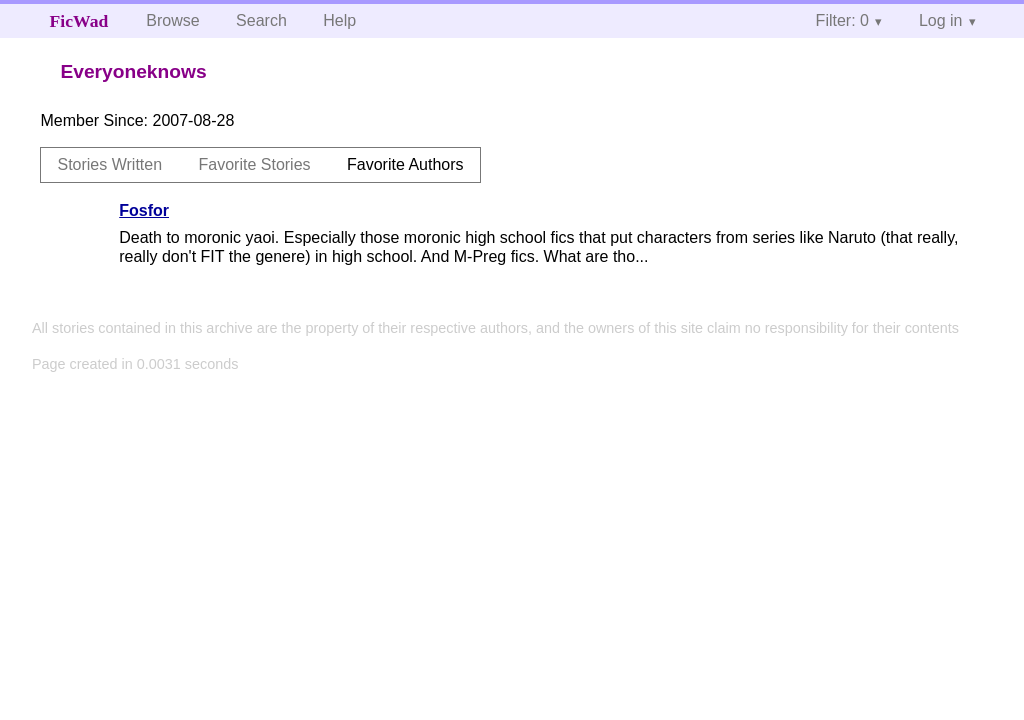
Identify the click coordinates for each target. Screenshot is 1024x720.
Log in (941, 20)
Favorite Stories (255, 164)
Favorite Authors (405, 164)
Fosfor (144, 210)
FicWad (79, 21)
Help (339, 20)
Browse (172, 20)
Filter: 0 (842, 20)
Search (261, 20)
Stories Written (109, 164)
